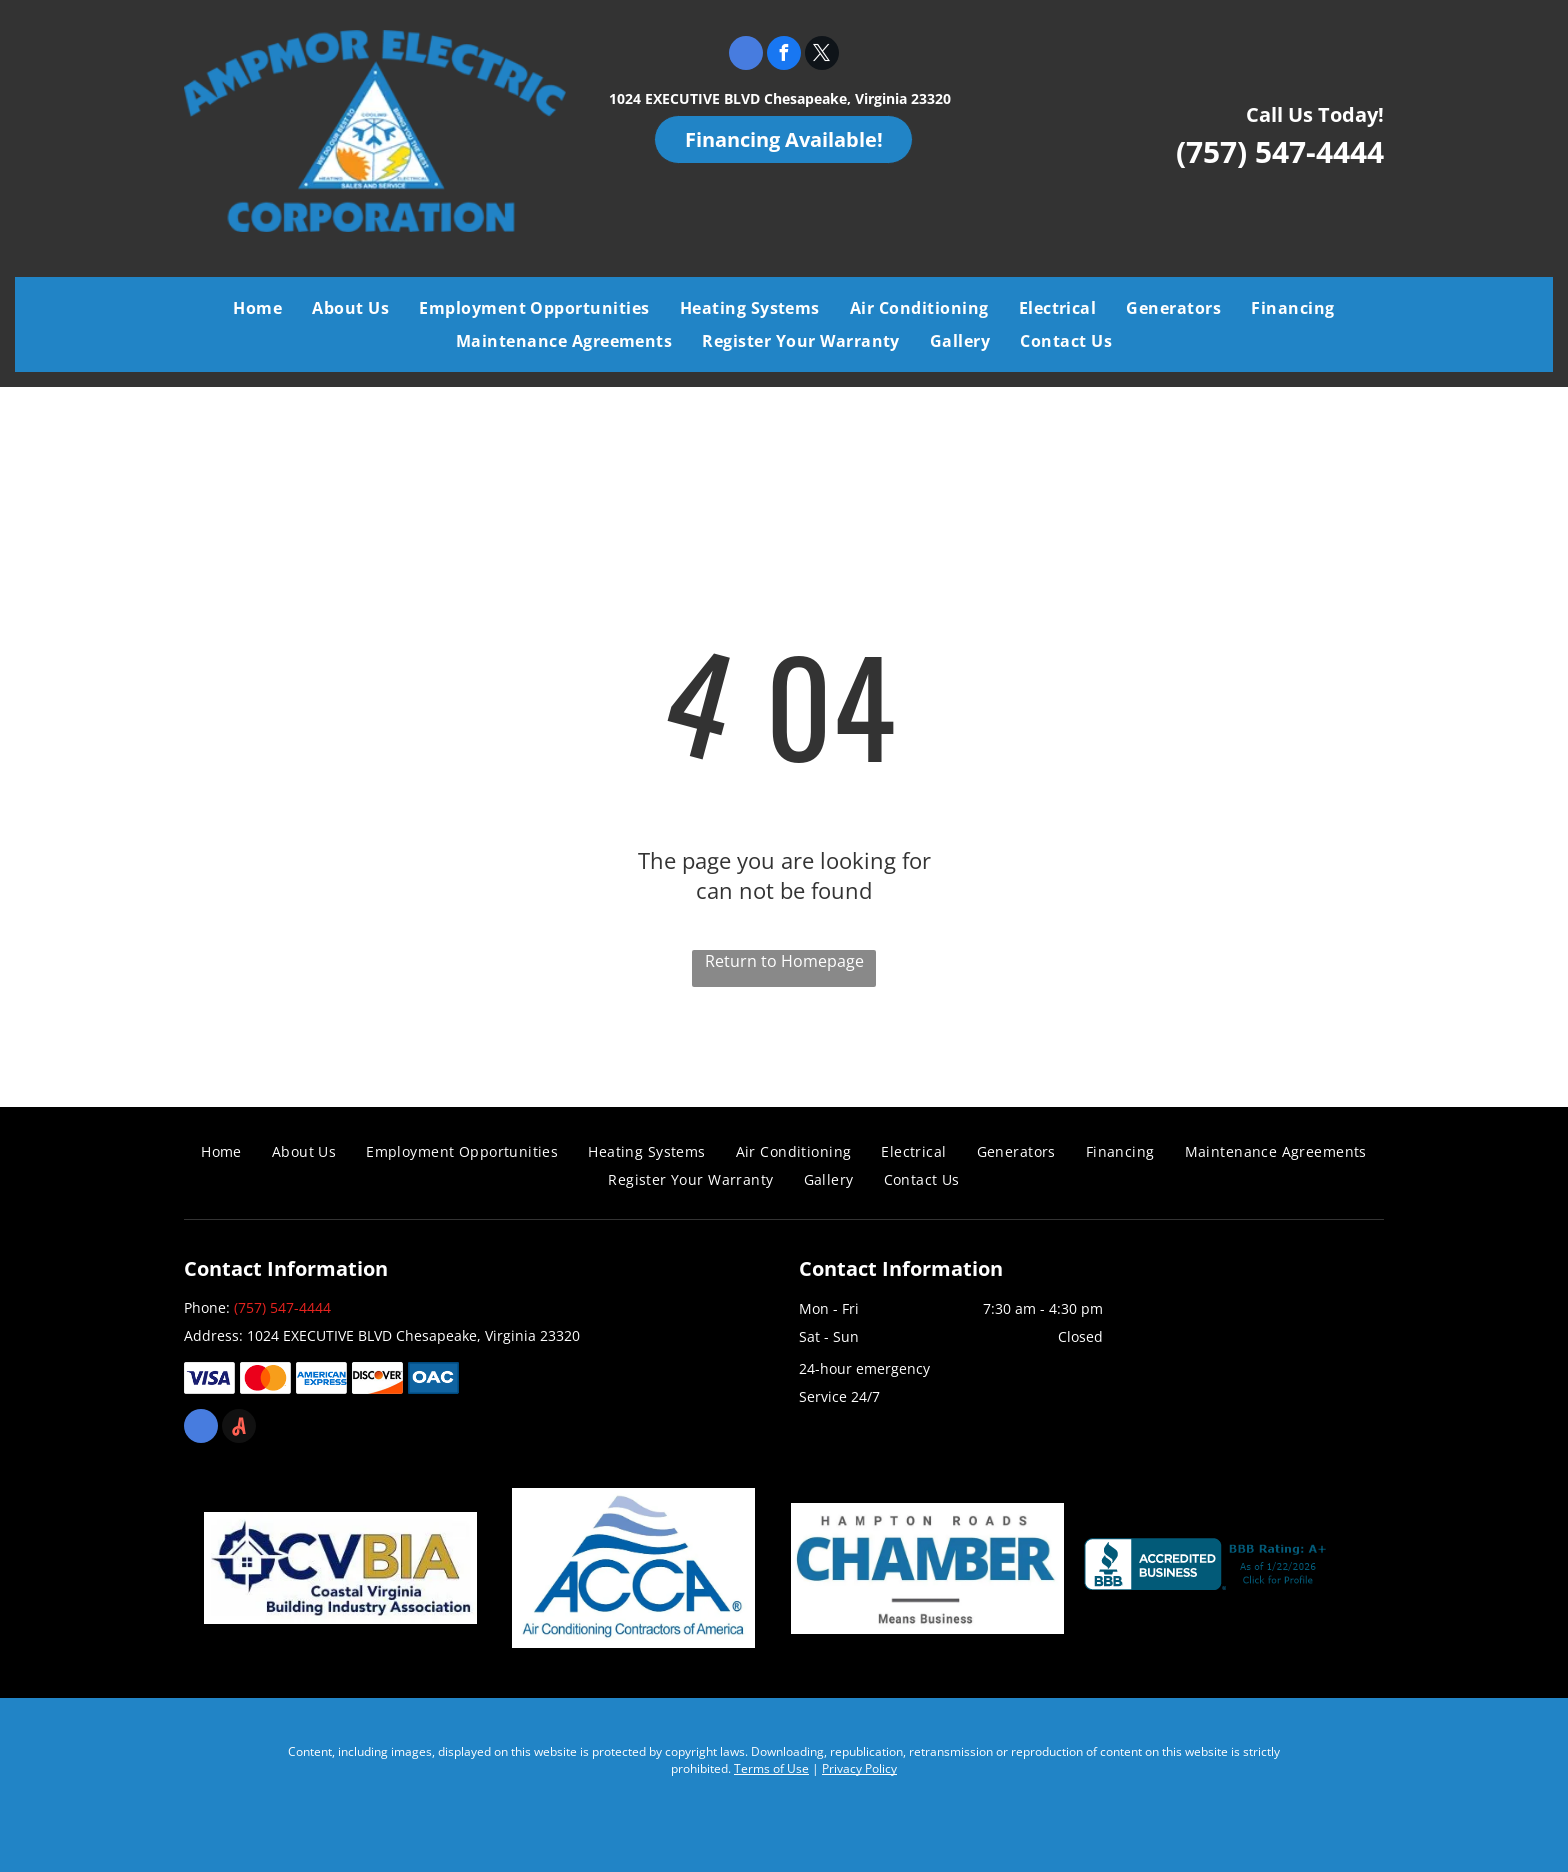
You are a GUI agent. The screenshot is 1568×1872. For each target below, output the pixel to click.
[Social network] (239, 1428)
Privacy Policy (859, 1768)
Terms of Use (771, 1768)
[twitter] (822, 55)
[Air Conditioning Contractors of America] (633, 1568)
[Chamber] (927, 1568)
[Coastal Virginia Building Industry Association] (340, 1568)
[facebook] (784, 55)
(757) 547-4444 (1280, 151)
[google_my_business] (746, 55)
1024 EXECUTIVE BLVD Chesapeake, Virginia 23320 (780, 98)
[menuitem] (257, 308)
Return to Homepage (784, 961)
